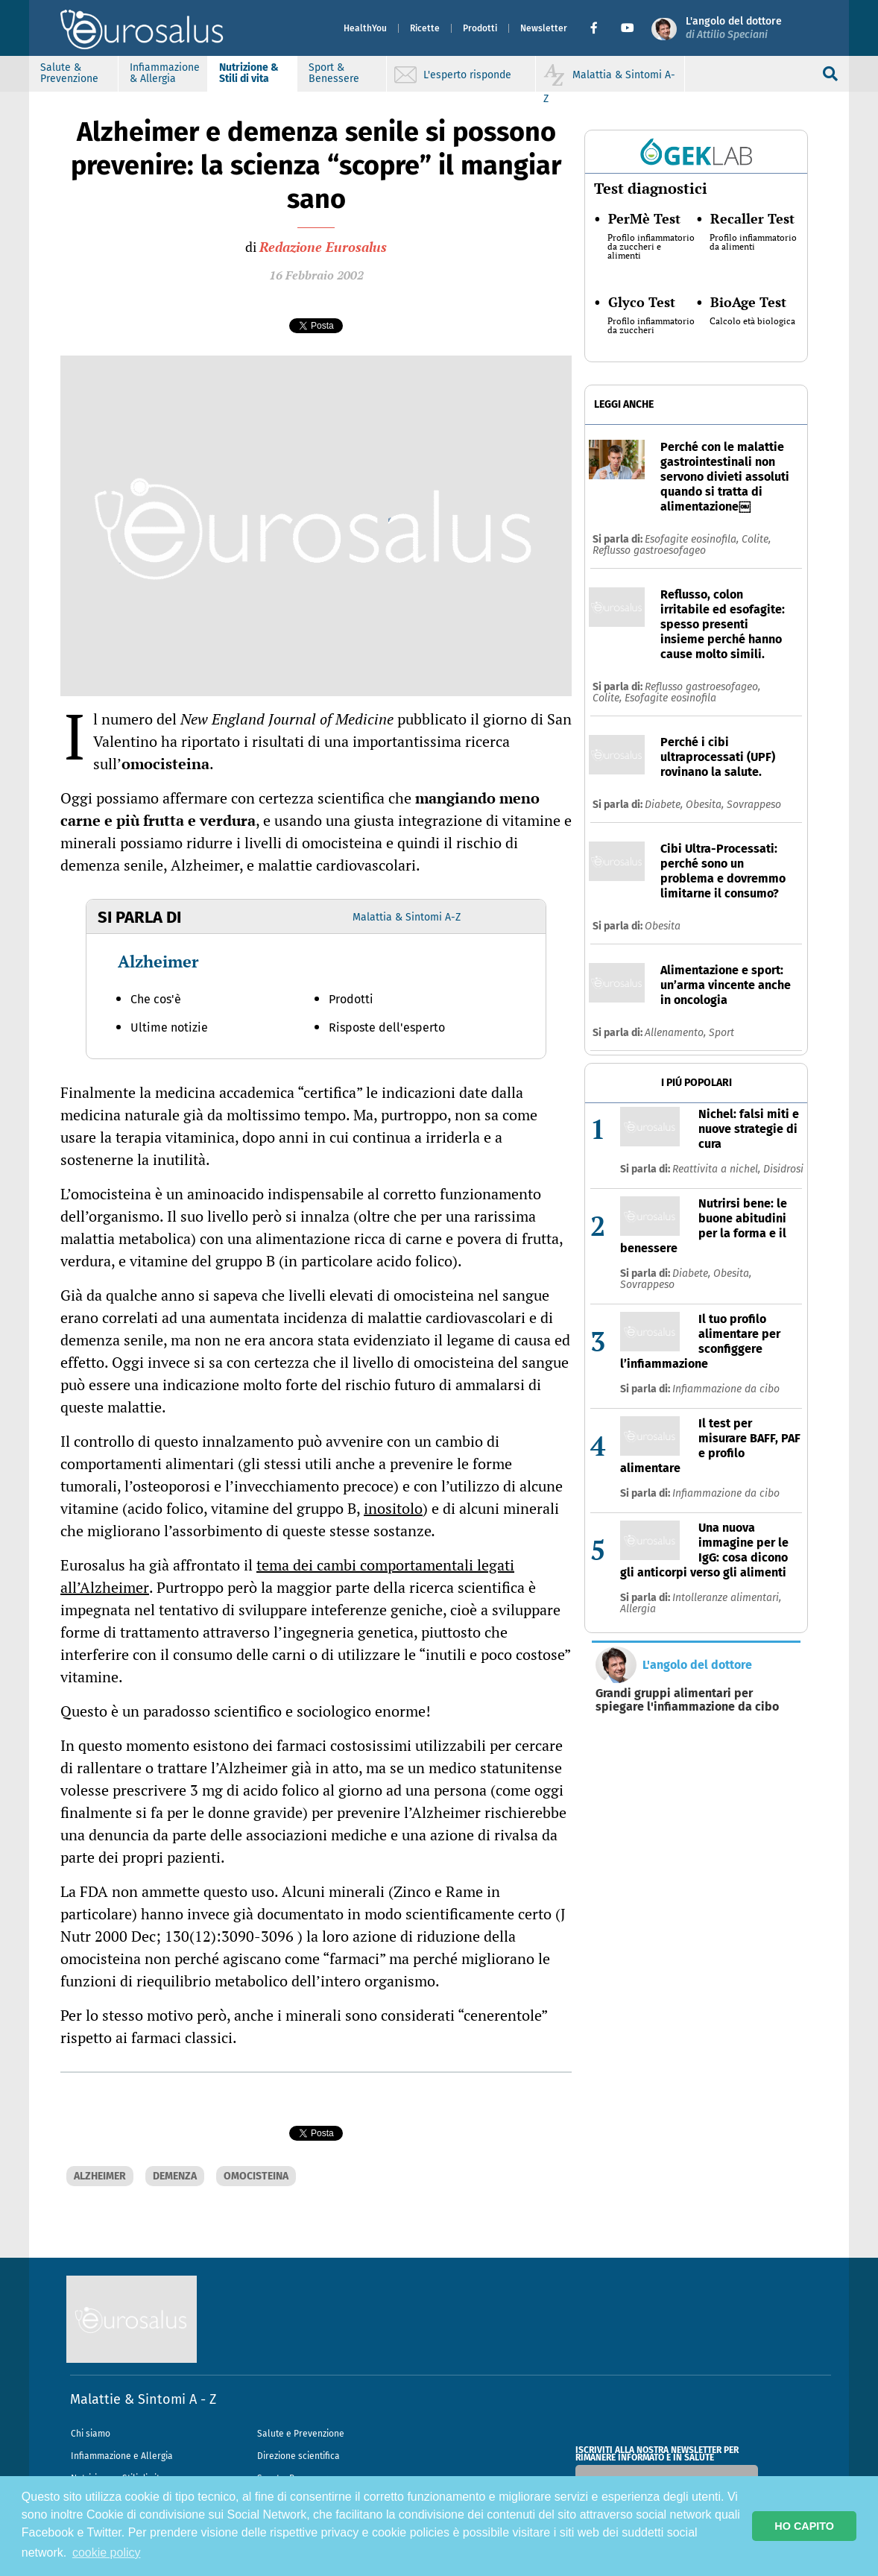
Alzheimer (158, 961)
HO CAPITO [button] (804, 2526)
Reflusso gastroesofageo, (702, 687)
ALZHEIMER (100, 2176)
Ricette (425, 28)
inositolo (393, 1508)
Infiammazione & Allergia (165, 73)
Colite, (756, 539)
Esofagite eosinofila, (693, 539)
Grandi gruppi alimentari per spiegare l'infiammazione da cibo (687, 1700)
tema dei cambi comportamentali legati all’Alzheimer (287, 1576)
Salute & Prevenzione (69, 73)
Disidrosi (783, 1169)
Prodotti (480, 28)
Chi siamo (90, 2433)
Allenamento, (677, 1032)
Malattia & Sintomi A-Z (407, 917)
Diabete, (665, 804)
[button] (599, 28)
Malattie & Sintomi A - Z (143, 2399)
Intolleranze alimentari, (726, 1597)
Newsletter (543, 28)
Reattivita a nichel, (717, 1169)
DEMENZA (175, 2176)
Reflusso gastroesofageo (649, 550)
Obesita (662, 926)
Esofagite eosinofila (670, 698)
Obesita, (706, 804)
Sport (721, 1032)
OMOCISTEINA (256, 2176)
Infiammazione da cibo (726, 1389)
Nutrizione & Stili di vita (249, 73)
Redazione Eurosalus (323, 247)
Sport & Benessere (334, 73)
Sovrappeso (754, 804)
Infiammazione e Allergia (122, 2456)
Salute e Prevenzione (300, 2433)
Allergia (638, 1609)
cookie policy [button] (106, 2552)
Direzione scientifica (298, 2456)
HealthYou (365, 28)
